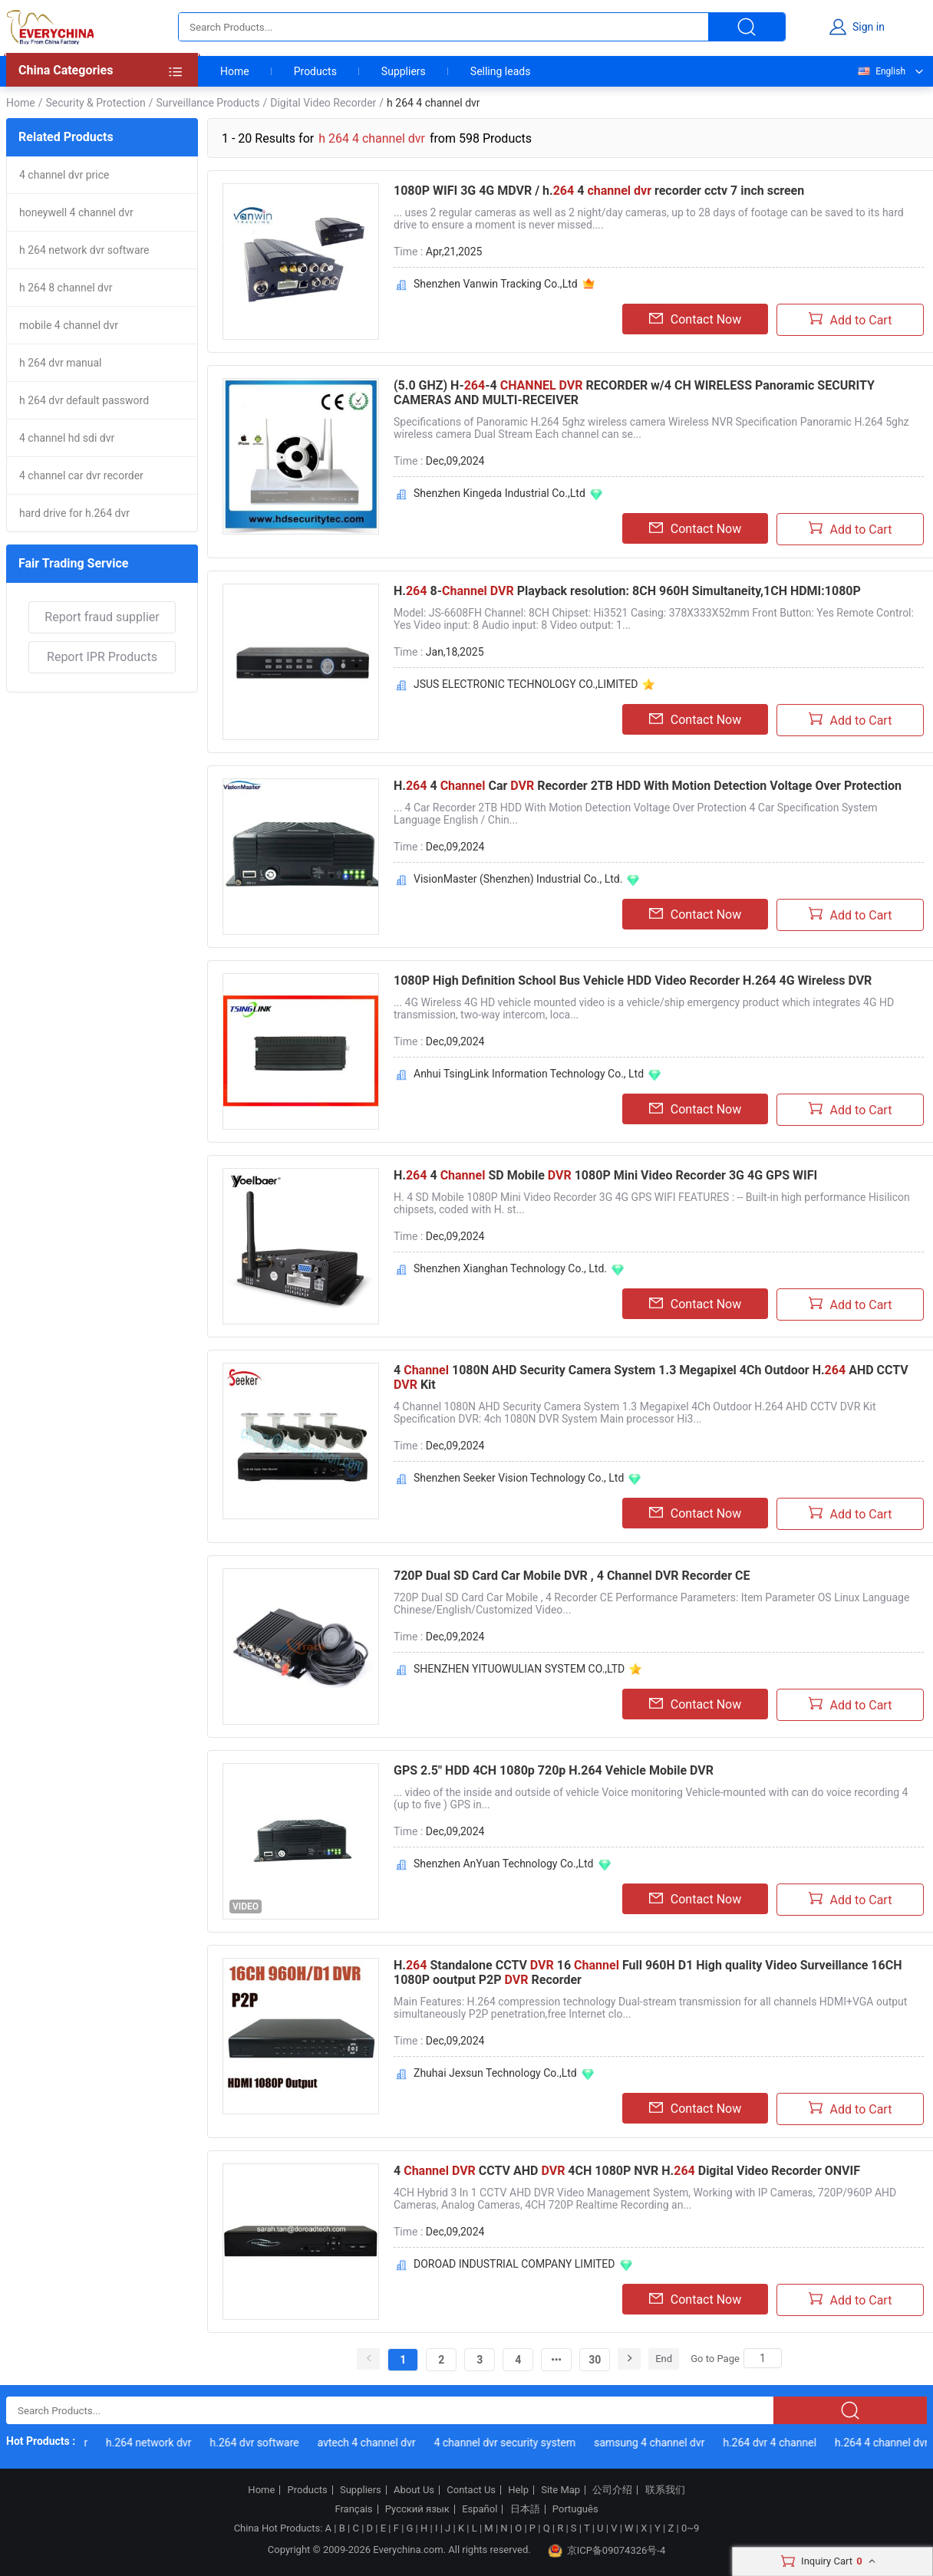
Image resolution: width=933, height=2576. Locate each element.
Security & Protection (95, 103)
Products (315, 71)
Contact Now (695, 319)
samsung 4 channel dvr (653, 2442)
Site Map (560, 2490)
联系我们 (665, 2490)
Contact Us (471, 2490)
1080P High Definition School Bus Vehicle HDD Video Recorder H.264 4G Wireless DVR (633, 980)
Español (479, 2509)
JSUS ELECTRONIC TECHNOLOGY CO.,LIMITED (526, 684)
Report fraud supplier (102, 617)
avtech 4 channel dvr (370, 2442)
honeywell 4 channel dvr (76, 212)
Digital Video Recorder (323, 103)
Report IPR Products (102, 657)
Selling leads (500, 71)
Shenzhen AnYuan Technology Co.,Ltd (504, 1863)
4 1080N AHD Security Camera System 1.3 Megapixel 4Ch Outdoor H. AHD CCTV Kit (651, 1377)
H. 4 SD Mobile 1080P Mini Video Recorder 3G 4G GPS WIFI (605, 1175)
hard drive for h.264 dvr (74, 513)
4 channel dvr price (64, 175)
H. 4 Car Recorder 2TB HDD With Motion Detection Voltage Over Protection (648, 785)
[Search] (762, 2358)
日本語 (525, 2509)
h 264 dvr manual (60, 363)
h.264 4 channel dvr (885, 2442)
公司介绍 (612, 2490)
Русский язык (417, 2509)
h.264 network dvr (152, 2442)
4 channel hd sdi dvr (66, 438)
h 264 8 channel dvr (65, 287)
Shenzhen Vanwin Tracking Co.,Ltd (496, 284)
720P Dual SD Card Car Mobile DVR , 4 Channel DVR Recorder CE (572, 1575)
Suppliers (403, 71)
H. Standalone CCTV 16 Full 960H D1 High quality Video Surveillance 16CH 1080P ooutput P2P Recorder (648, 1972)
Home (234, 71)
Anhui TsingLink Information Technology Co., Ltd (529, 1074)
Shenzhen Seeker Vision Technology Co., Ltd (519, 1478)
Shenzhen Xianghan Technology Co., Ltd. (510, 1268)
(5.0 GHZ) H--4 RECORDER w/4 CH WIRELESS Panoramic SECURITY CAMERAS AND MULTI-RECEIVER (634, 392)
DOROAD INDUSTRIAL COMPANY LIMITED (514, 2264)
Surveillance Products (208, 103)
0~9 (690, 2528)
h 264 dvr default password (84, 400)
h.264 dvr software (257, 2442)
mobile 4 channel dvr (68, 325)
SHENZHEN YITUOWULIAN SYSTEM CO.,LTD (519, 1669)
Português (575, 2509)
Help (518, 2490)
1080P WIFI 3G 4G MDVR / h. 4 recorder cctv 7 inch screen (599, 190)
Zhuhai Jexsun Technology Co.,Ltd (495, 2073)
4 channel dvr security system (508, 2442)
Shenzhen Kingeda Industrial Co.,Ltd (499, 493)
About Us (414, 2490)
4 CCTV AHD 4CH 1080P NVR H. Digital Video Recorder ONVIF (627, 2170)
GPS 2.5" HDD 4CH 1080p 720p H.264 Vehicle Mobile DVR (554, 1770)
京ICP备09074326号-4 (607, 2551)
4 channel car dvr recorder (81, 475)
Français (353, 2509)
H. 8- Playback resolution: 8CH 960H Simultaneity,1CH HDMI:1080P (627, 591)
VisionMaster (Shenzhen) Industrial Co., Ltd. (518, 879)
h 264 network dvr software (84, 250)
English (880, 71)
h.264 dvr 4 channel (773, 2442)
